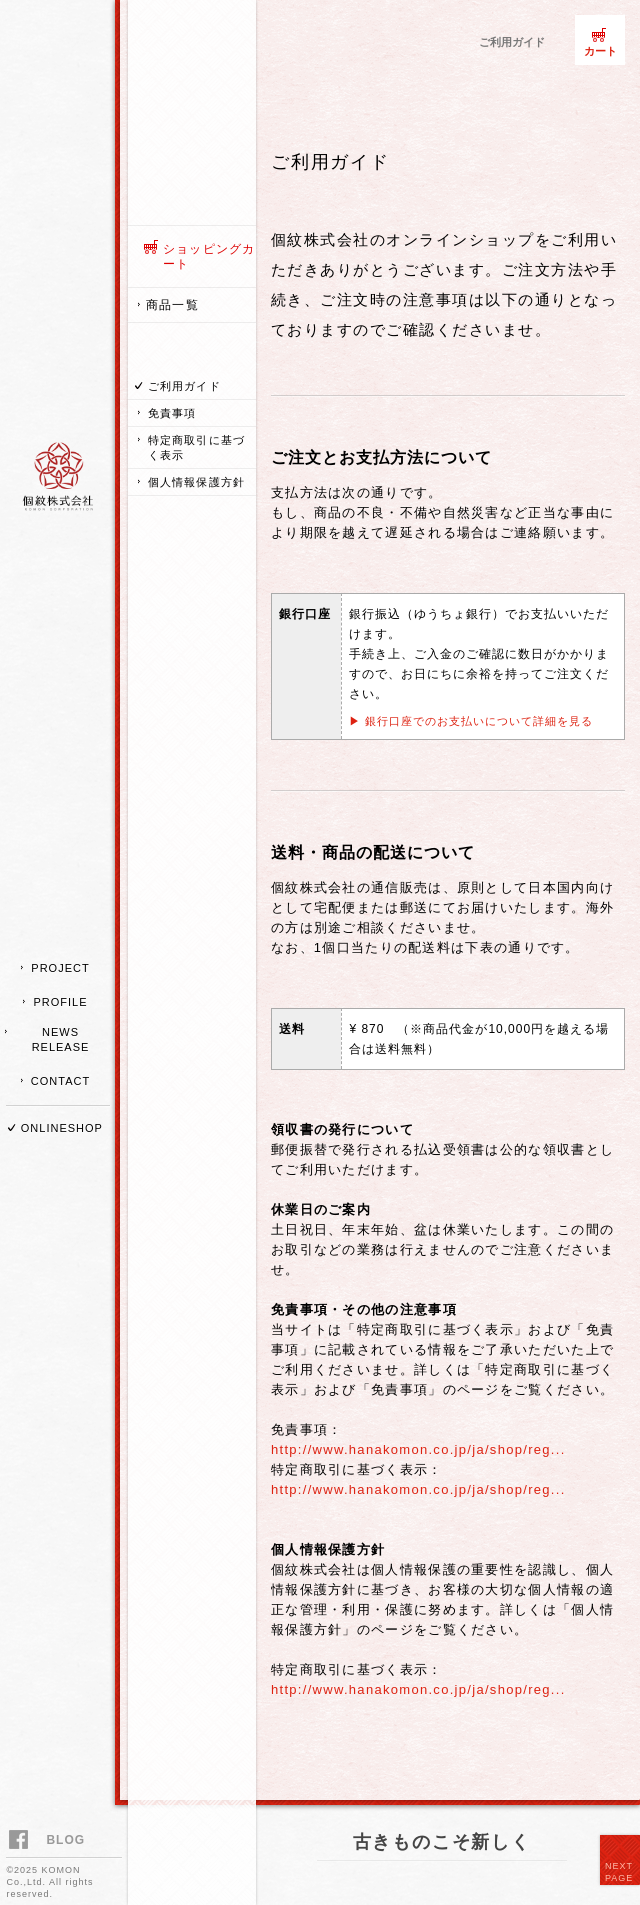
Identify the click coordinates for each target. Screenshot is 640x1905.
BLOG (65, 1840)
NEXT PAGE (619, 1872)
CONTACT (60, 1081)
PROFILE (60, 1002)
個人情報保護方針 (196, 482)
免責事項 (172, 413)
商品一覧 (172, 305)
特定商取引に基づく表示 (196, 447)
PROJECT (60, 968)
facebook (21, 1842)
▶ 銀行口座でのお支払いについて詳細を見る (471, 721)
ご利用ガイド (184, 386)
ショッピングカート (209, 256)
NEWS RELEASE (61, 1039)
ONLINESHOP (62, 1128)
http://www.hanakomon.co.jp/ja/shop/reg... (418, 1449)
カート (600, 51)
